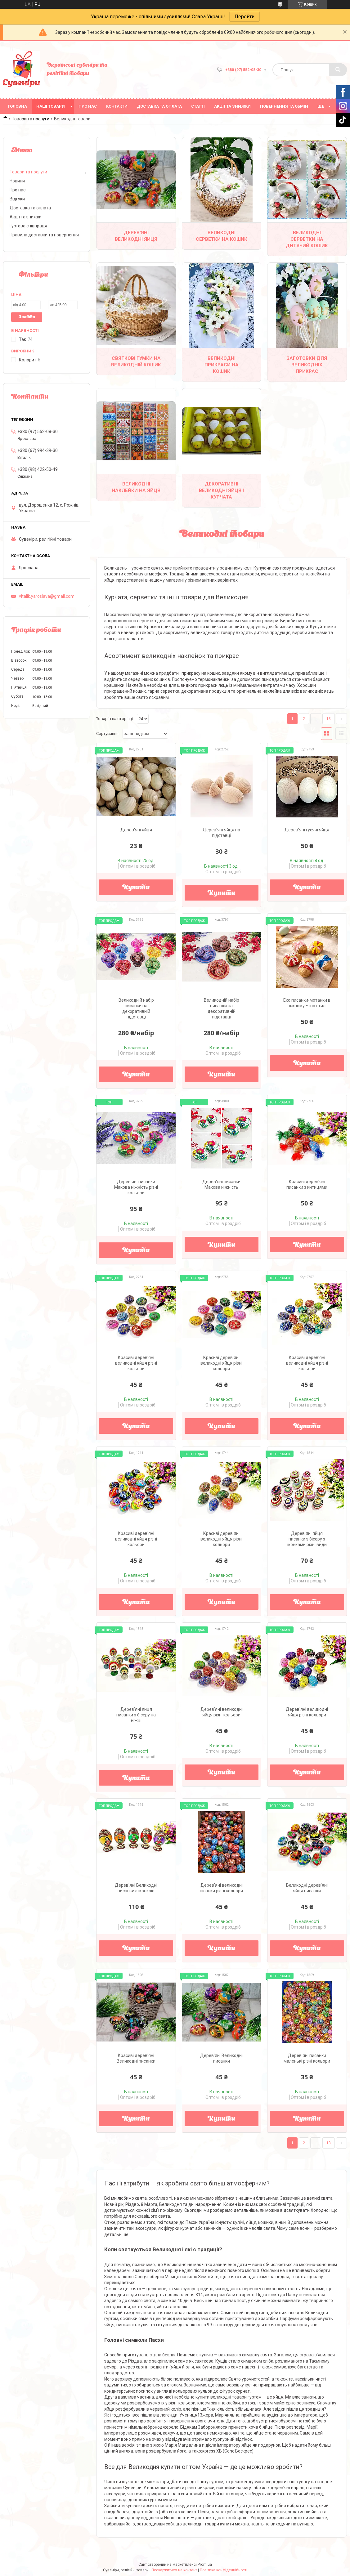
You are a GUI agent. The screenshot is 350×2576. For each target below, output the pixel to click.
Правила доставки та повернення (44, 234)
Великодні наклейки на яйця (136, 487)
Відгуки (17, 198)
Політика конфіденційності (223, 2570)
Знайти (27, 317)
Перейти (244, 17)
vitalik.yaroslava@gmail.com (46, 596)
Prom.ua (205, 2564)
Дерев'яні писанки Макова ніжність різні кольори (136, 1187)
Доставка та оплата (159, 106)
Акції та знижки (232, 106)
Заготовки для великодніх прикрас (307, 365)
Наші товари (50, 106)
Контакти (117, 106)
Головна (17, 106)
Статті (198, 106)
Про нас (88, 106)
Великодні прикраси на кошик (221, 365)
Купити (136, 888)
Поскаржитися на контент (174, 2570)
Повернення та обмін (284, 106)
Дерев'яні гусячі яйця (307, 829)
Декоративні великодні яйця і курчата (221, 490)
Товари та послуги (30, 118)
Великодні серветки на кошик (221, 236)
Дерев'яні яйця (136, 829)
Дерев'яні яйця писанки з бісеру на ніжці (136, 1715)
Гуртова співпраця (28, 225)
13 (328, 719)
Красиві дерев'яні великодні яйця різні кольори (136, 1363)
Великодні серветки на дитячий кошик (307, 239)
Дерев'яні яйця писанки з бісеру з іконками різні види (307, 1539)
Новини (17, 180)
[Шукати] (338, 69)
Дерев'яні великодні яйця (136, 236)
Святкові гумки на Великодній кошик (136, 362)
